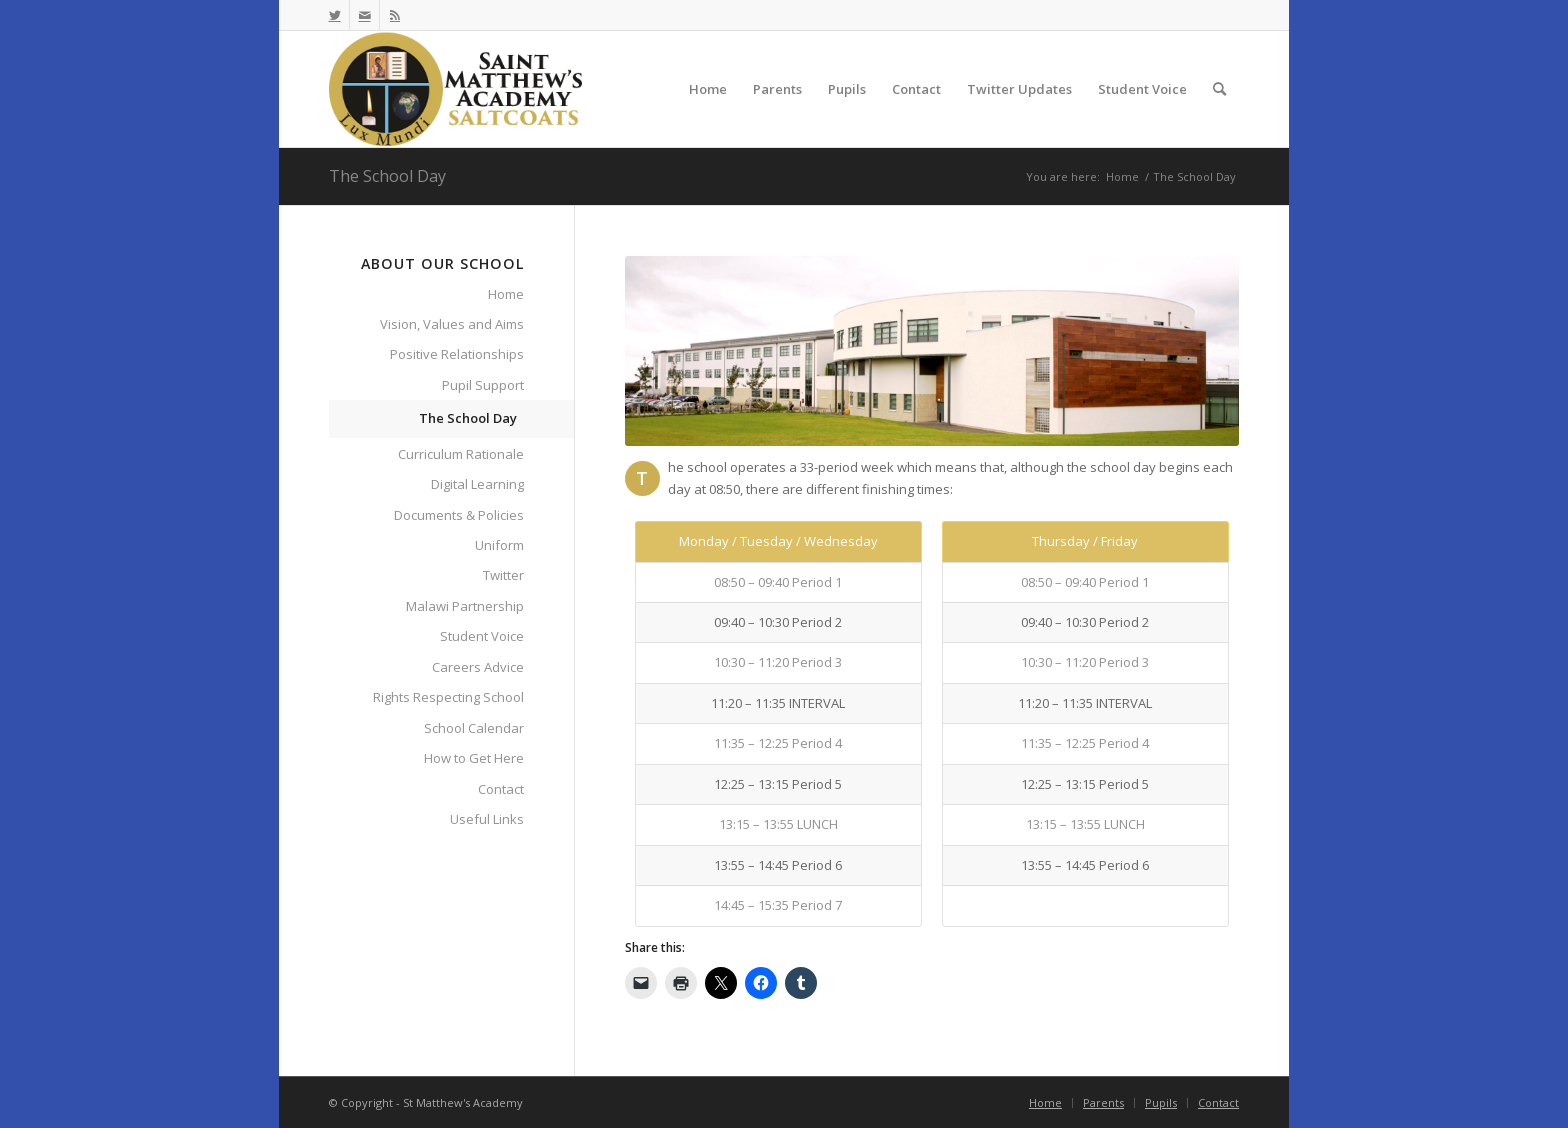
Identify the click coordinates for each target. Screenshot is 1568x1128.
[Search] (1219, 89)
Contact (501, 789)
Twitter (503, 575)
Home (506, 294)
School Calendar (474, 728)
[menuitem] (708, 89)
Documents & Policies (459, 515)
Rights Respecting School (448, 697)
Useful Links (487, 819)
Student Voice (482, 636)
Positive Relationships (457, 354)
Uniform (499, 545)
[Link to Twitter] (334, 15)
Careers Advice (478, 667)
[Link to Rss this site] (395, 15)
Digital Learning (477, 484)
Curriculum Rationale (461, 454)
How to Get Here (474, 758)
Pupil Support (483, 385)
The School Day (387, 176)
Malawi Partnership (465, 606)
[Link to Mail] (364, 15)
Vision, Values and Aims (452, 324)
